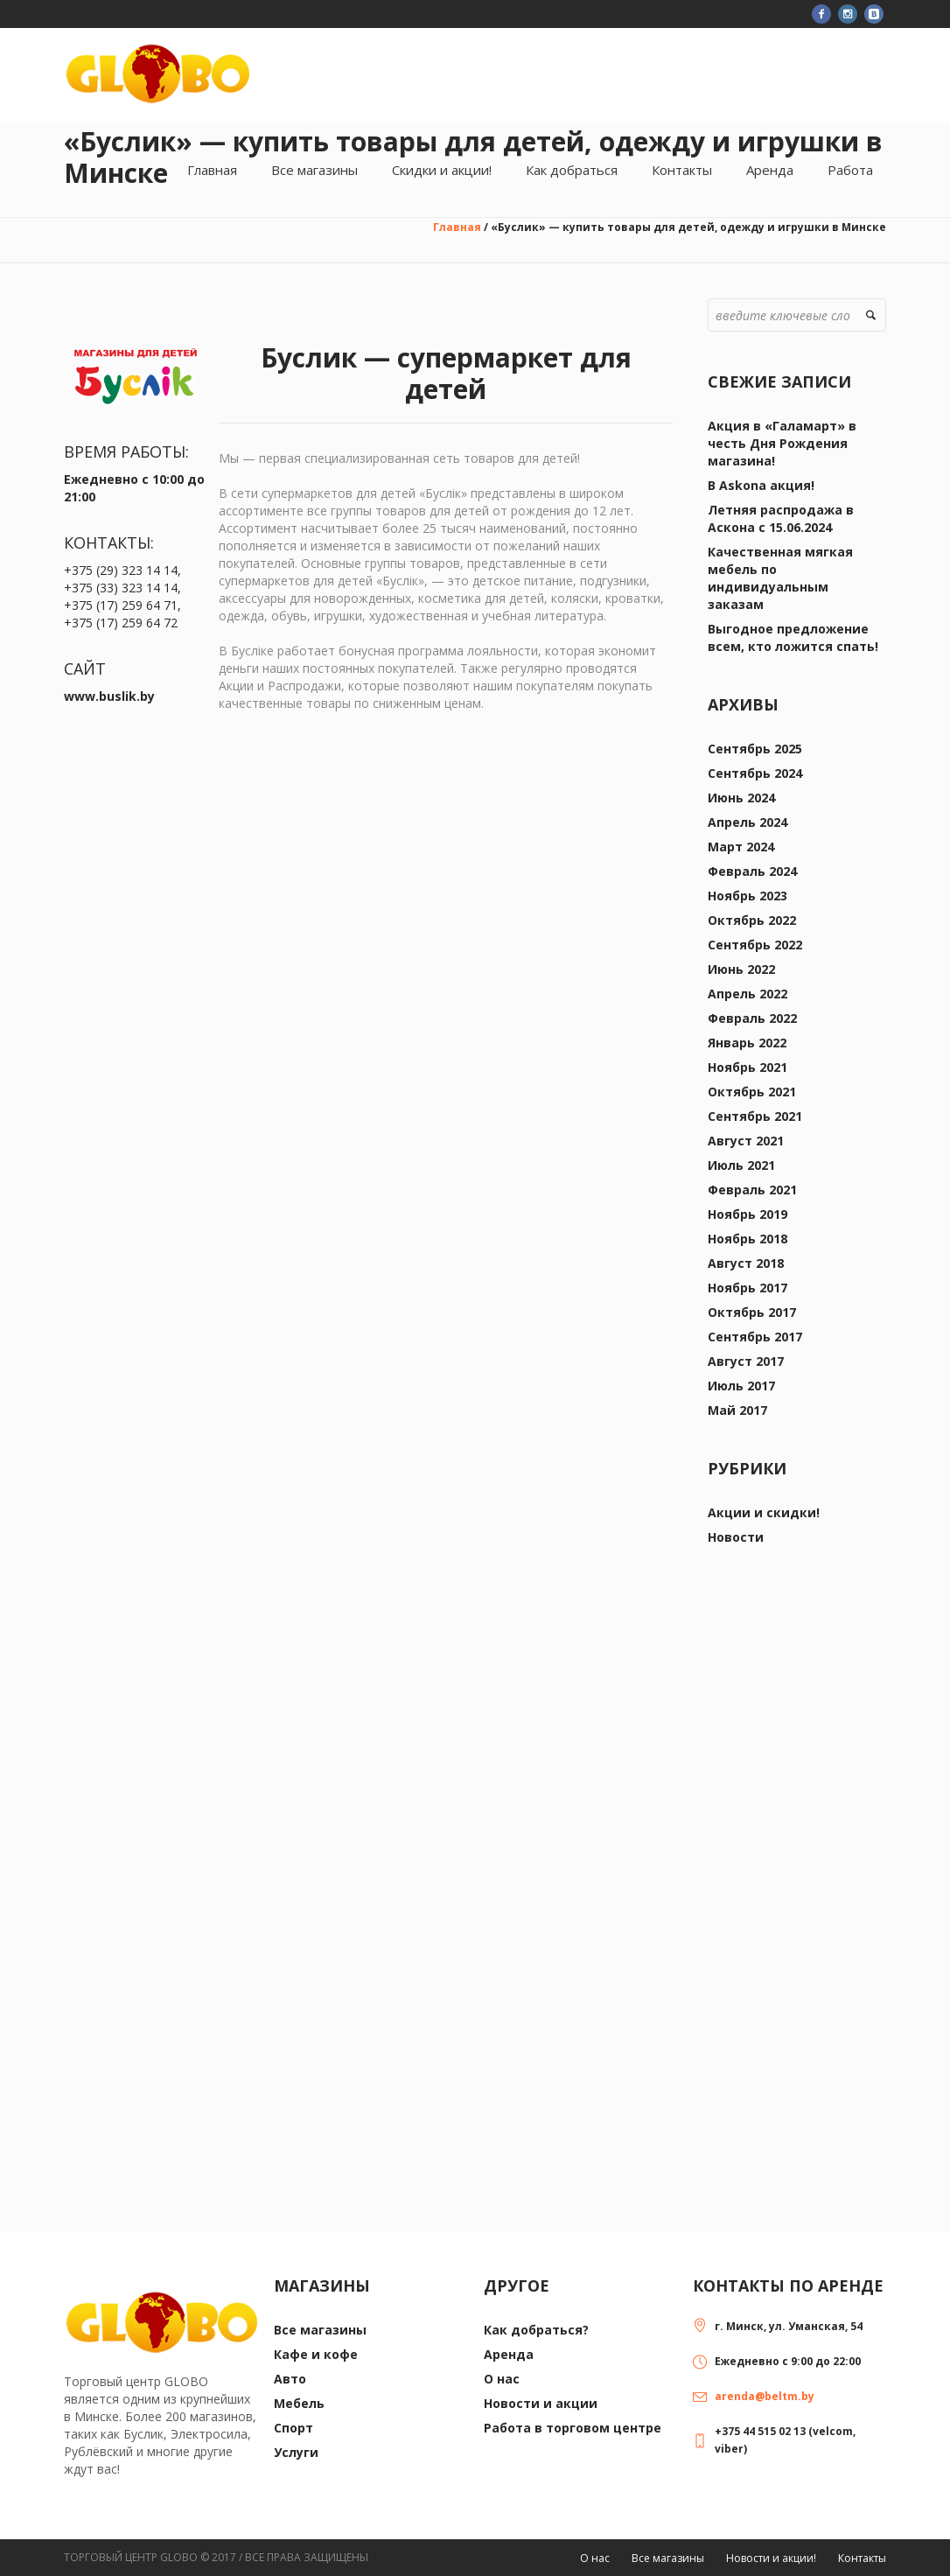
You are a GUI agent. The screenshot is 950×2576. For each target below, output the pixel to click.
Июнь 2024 (741, 797)
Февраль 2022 (752, 1018)
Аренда (509, 2354)
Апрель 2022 (747, 993)
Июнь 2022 (741, 969)
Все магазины (320, 2329)
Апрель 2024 (747, 822)
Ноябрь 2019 (747, 1214)
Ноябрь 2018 (747, 1238)
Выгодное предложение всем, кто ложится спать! (793, 637)
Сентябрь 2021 (755, 1116)
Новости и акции (540, 2403)
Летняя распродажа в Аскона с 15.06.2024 (781, 518)
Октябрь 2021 (752, 1091)
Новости (736, 1537)
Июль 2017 (741, 1385)
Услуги (296, 2452)
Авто (290, 2378)
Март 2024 (741, 846)
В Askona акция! (761, 485)
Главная (457, 227)
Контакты (862, 2558)
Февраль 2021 (752, 1189)
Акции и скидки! (764, 1512)
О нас (502, 2378)
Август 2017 (746, 1361)
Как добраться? (536, 2329)
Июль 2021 (741, 1165)
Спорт (293, 2427)
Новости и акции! (771, 2558)
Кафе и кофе (316, 2354)
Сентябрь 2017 (755, 1336)
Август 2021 (746, 1140)
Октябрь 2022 (752, 920)
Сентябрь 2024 (755, 773)
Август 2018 (746, 1263)
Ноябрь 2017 (747, 1287)
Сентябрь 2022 (755, 944)
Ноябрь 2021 (747, 1067)
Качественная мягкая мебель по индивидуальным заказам (780, 577)
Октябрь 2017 (752, 1312)
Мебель (299, 2403)
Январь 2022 (747, 1042)
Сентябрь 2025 (755, 748)
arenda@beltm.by (764, 2396)
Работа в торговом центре (572, 2427)
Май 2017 (737, 1410)
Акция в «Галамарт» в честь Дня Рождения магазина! (782, 443)
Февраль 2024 (752, 871)
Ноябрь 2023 (747, 895)
